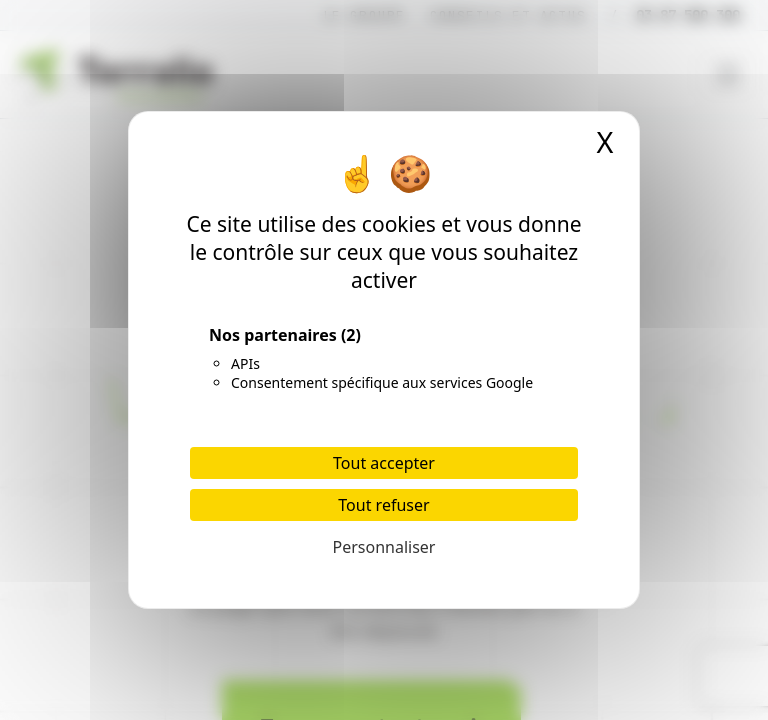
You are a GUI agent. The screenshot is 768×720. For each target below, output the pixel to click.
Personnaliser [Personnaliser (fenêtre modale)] (384, 547)
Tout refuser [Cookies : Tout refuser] (383, 505)
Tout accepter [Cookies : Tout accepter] (384, 463)
